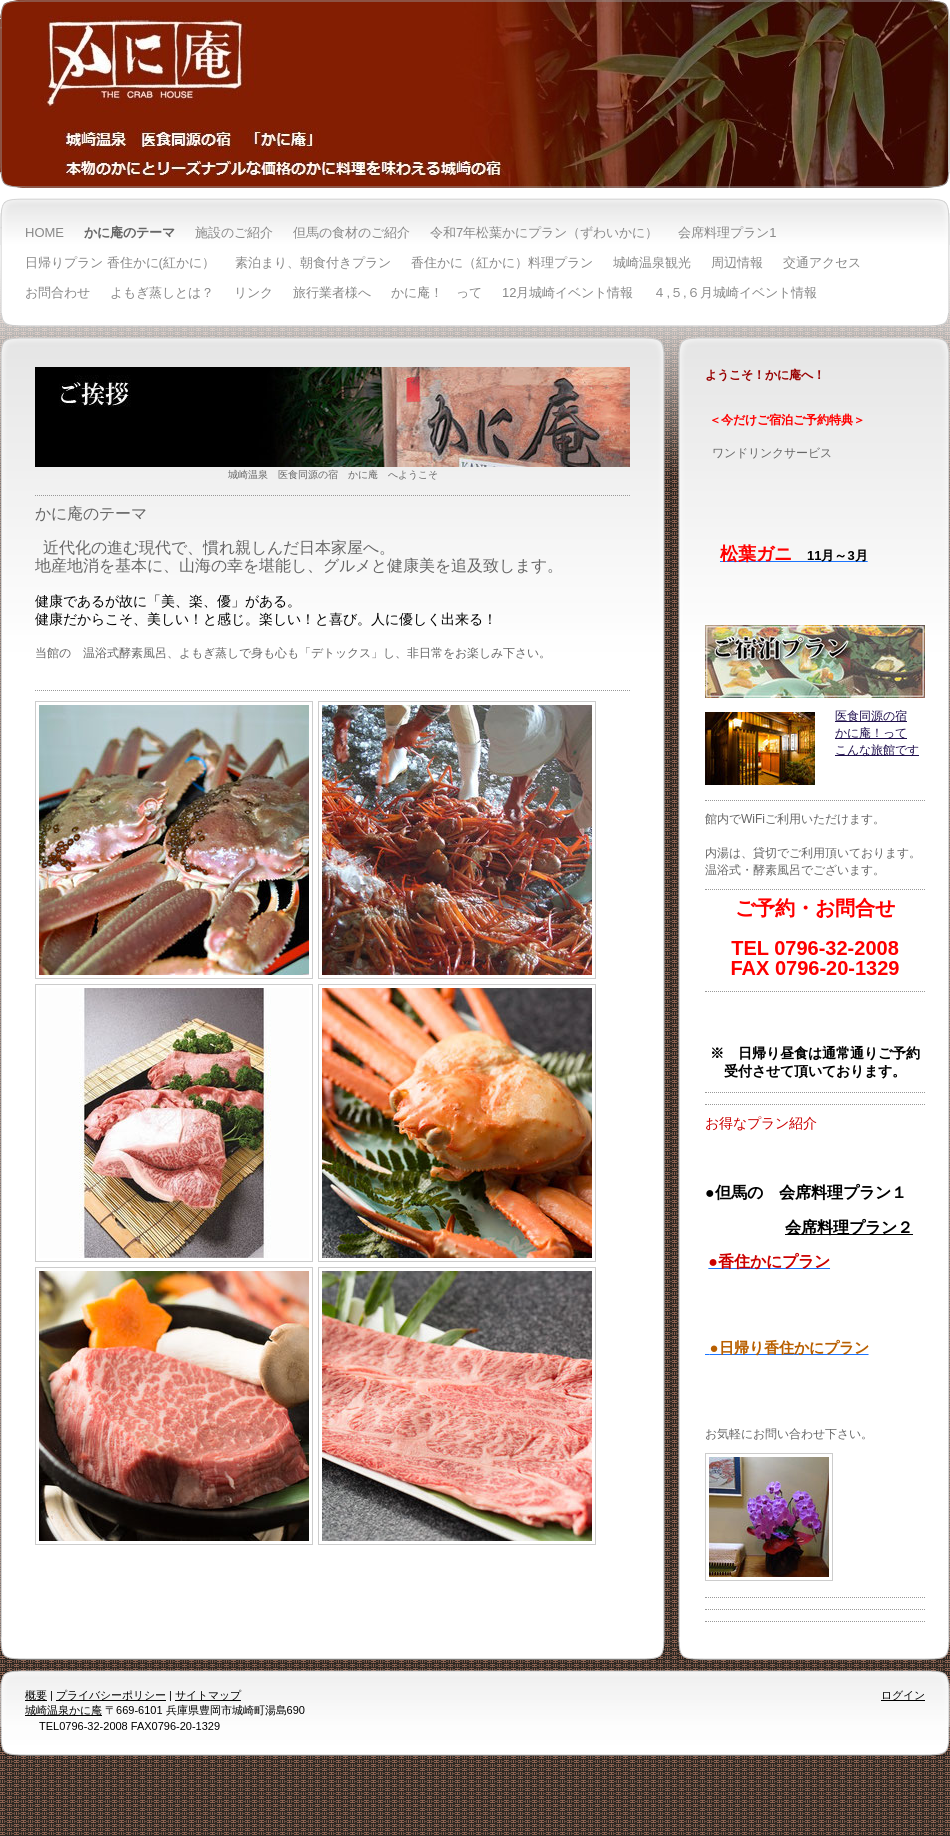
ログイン (903, 1695)
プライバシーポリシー (111, 1695)
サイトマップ (208, 1695)
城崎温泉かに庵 (63, 1710)
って (895, 733)
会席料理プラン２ (849, 1227)
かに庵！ (859, 733)
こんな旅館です (877, 750)
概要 (36, 1695)
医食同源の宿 (871, 716)
